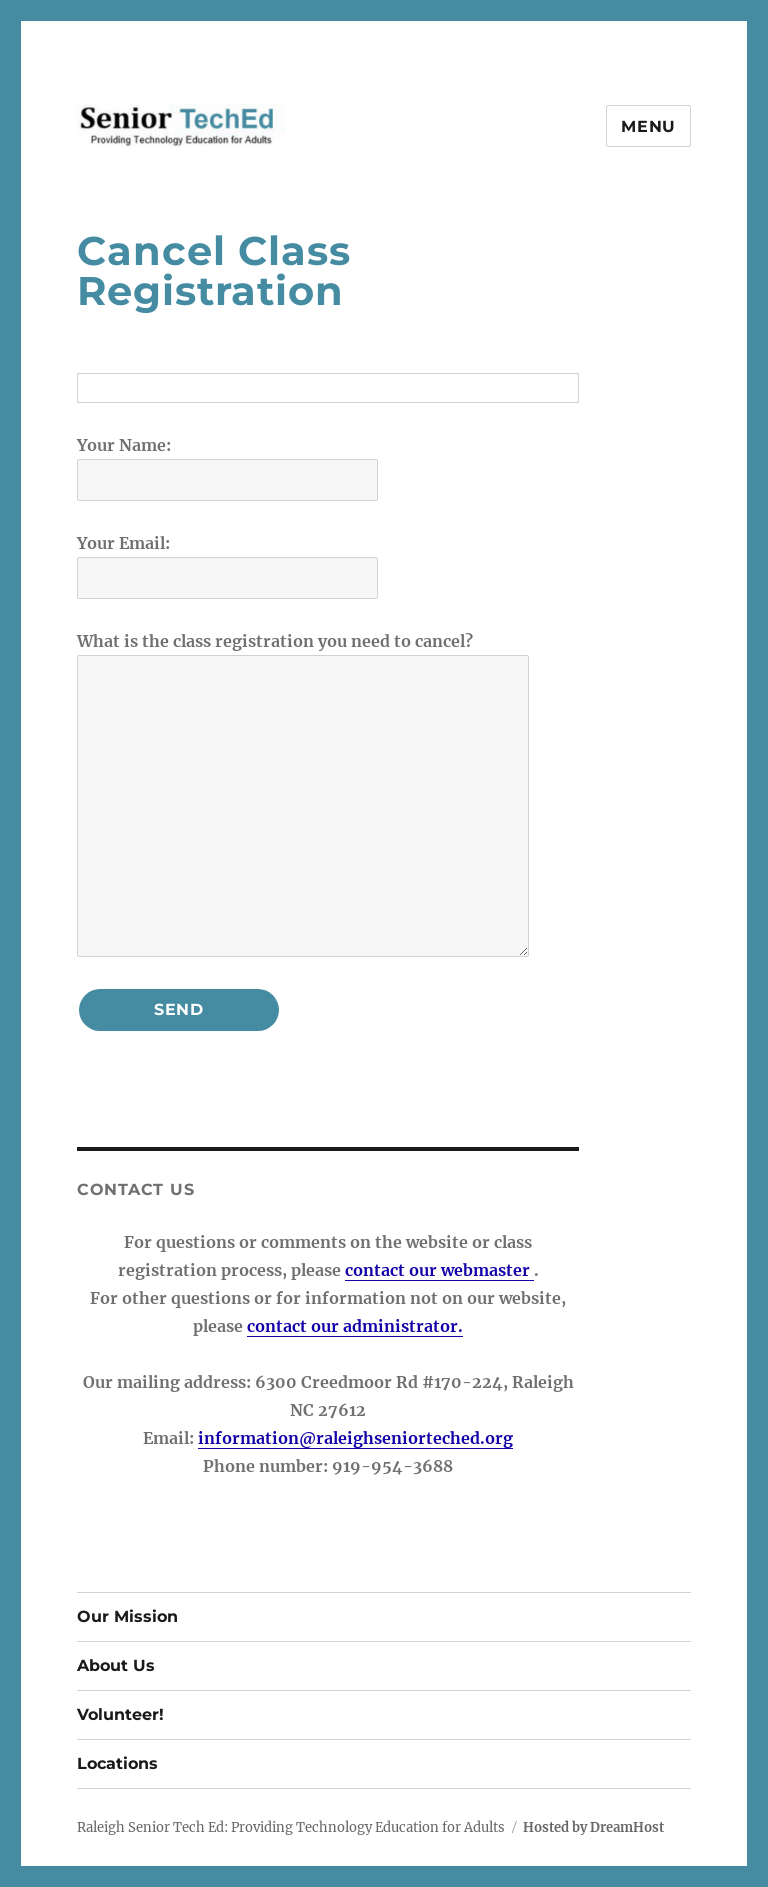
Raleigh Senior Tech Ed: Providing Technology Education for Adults (291, 1827)
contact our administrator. (355, 1326)
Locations (117, 1763)
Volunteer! (120, 1714)
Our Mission (127, 1616)
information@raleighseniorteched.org (355, 1438)
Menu (648, 126)
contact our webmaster (439, 1270)
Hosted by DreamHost (593, 1827)
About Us (116, 1665)
